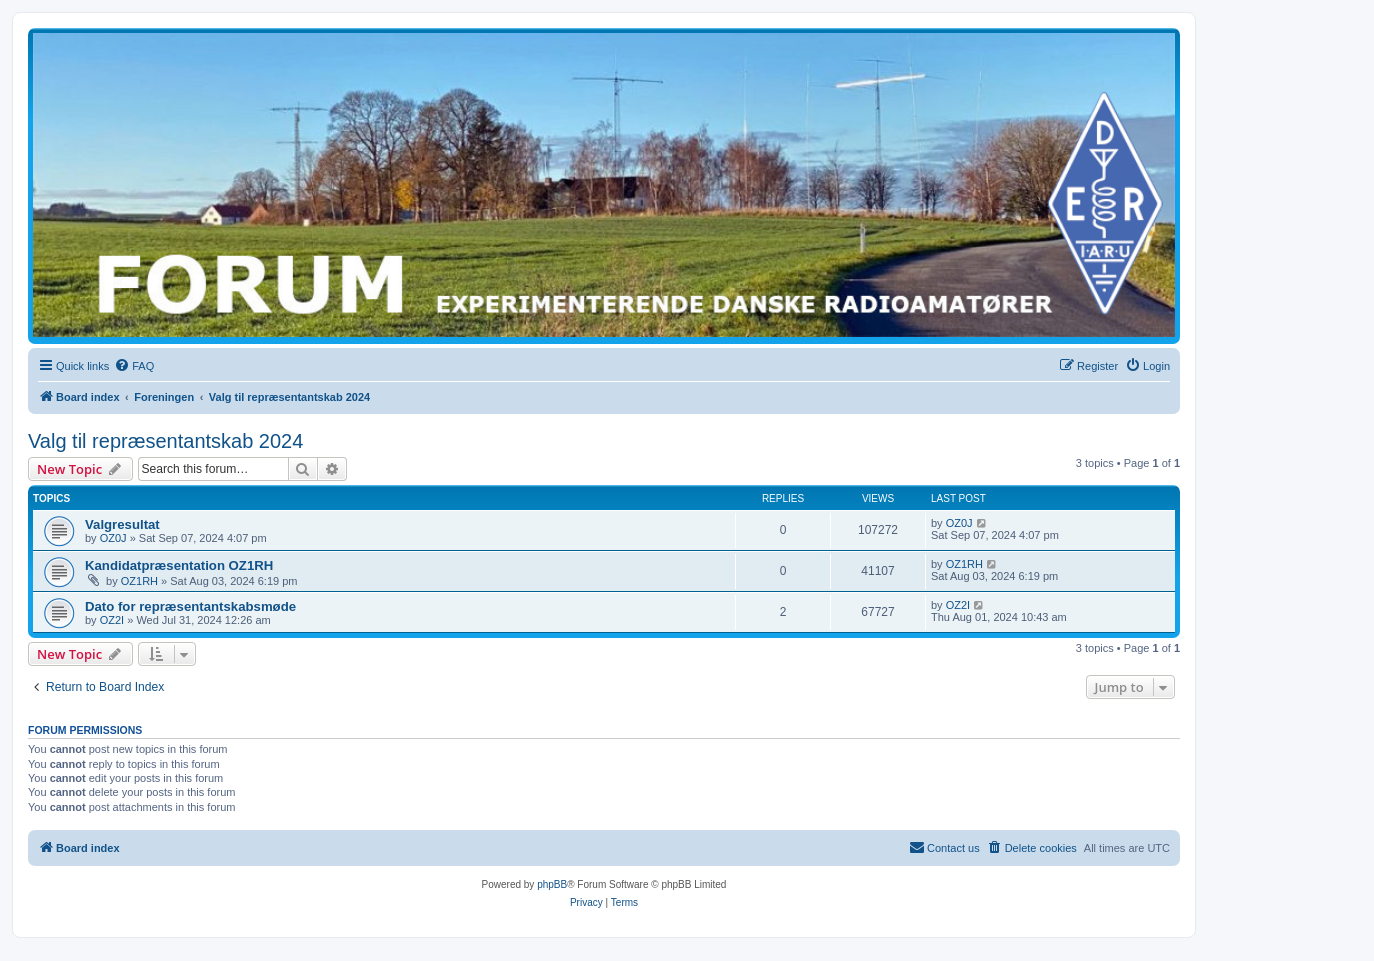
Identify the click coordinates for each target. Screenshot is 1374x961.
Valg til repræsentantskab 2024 (165, 441)
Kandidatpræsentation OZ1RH (179, 565)
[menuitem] (134, 366)
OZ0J (113, 538)
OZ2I (112, 620)
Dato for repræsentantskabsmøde (190, 606)
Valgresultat (122, 524)
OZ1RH (139, 581)
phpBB (552, 884)
